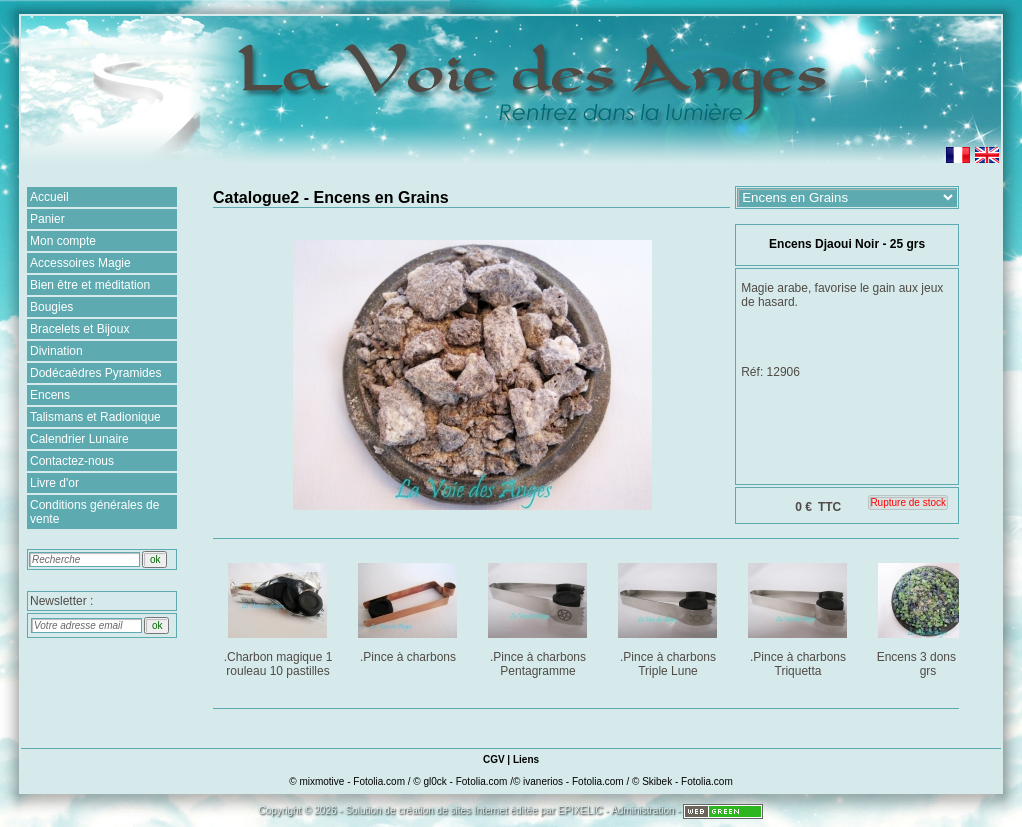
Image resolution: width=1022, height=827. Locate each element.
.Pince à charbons (409, 609)
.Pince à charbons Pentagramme (539, 616)
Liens (526, 759)
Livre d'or (54, 483)
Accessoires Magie (80, 263)
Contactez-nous (72, 461)
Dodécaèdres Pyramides (95, 373)
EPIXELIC (580, 810)
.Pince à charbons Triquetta (799, 616)
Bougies (51, 307)
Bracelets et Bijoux (79, 329)
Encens (50, 395)
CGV (494, 759)
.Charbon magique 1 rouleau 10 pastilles (279, 616)
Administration (642, 810)
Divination (56, 351)
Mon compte (63, 241)
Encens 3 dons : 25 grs (929, 616)
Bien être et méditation (90, 285)
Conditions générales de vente (94, 512)
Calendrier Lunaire (79, 439)
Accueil (49, 197)
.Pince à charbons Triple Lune (669, 616)
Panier (47, 219)
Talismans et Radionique (95, 417)
